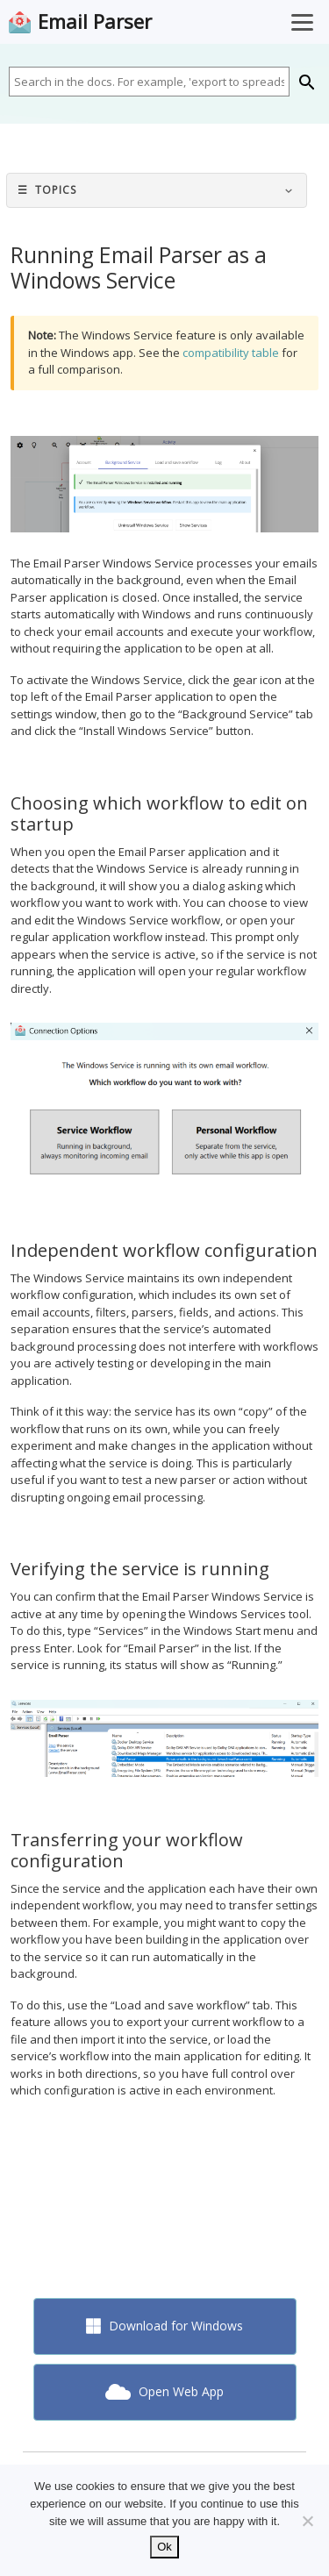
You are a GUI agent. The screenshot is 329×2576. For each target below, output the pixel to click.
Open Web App (164, 2391)
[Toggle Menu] (302, 22)
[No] (307, 2521)
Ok (164, 2546)
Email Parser (95, 22)
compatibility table (230, 352)
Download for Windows (165, 2325)
